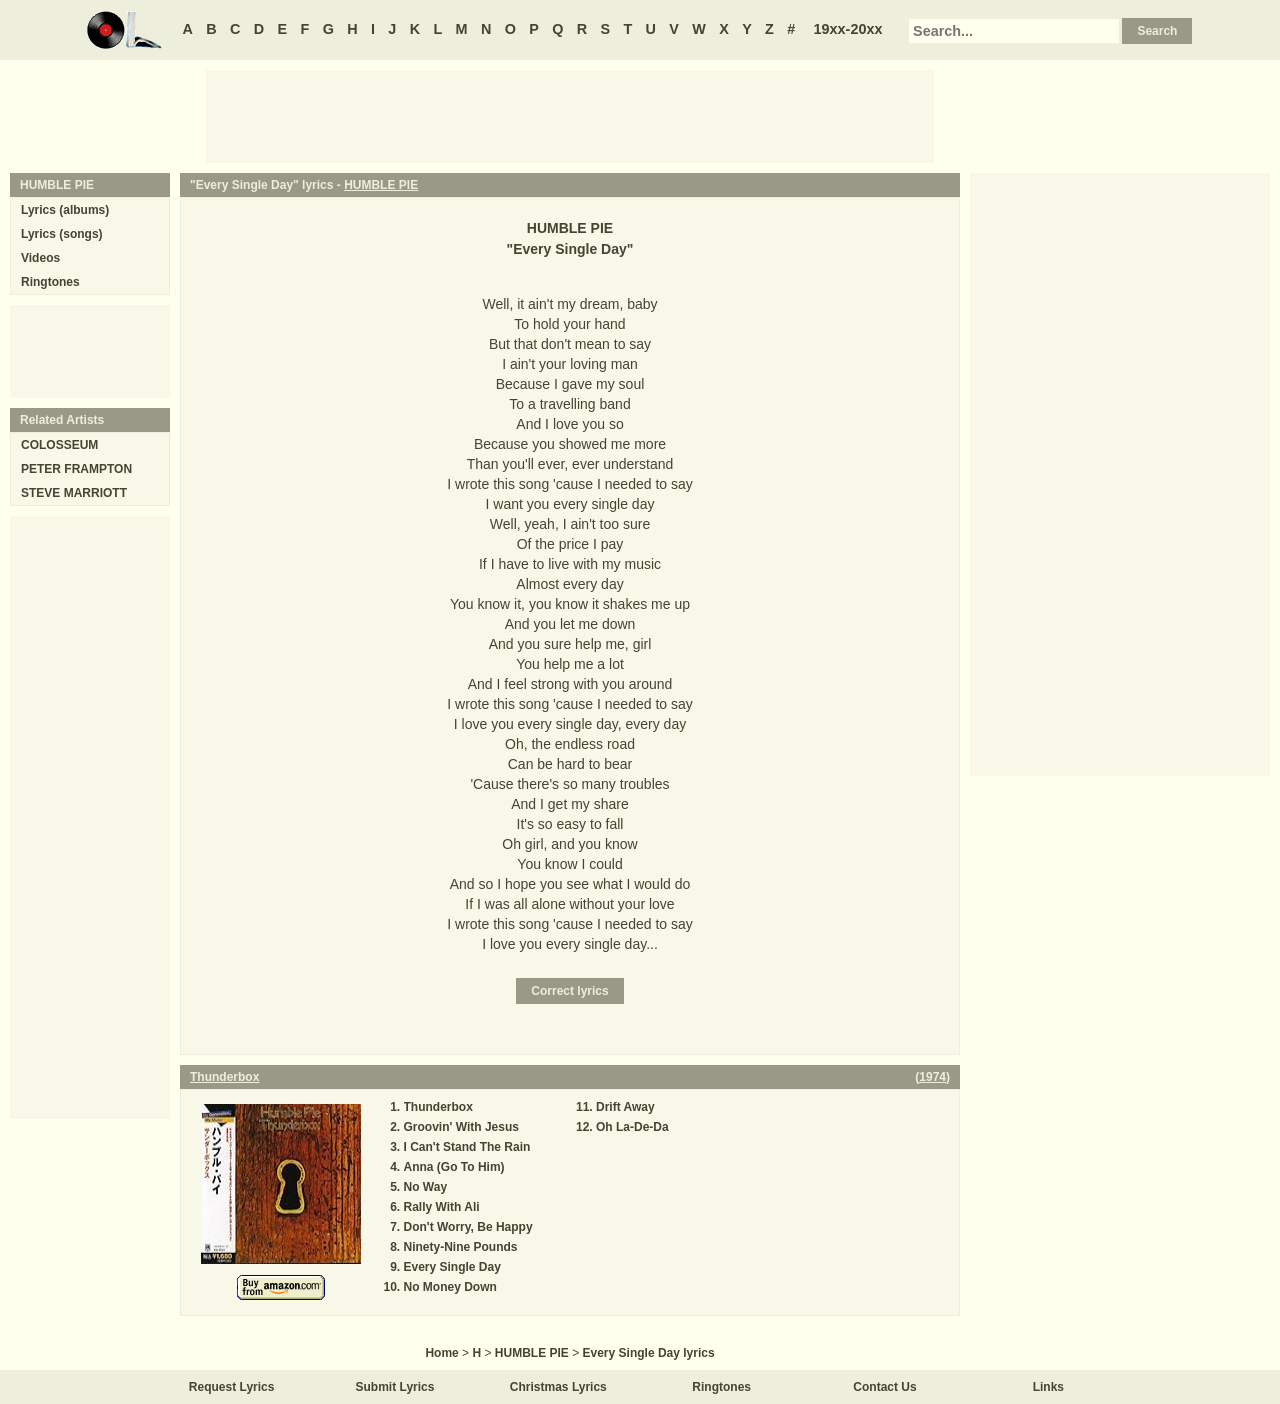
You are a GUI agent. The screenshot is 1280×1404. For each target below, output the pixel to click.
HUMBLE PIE (381, 185)
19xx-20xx (848, 29)
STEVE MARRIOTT (74, 493)
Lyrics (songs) (62, 234)
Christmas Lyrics (558, 1387)
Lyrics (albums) (65, 210)
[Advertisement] (570, 115)
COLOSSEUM (59, 445)
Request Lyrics (232, 1387)
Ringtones (50, 282)
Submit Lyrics (395, 1387)
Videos (40, 258)
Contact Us (884, 1387)
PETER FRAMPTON (76, 469)
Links (1048, 1387)
